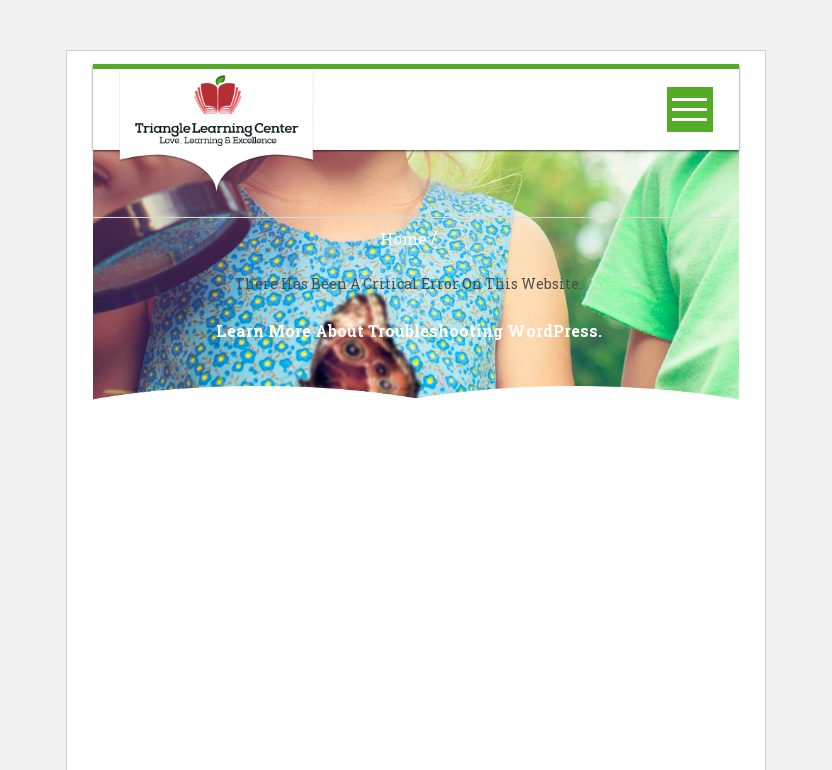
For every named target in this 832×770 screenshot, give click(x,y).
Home (403, 239)
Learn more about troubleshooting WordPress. (409, 331)
